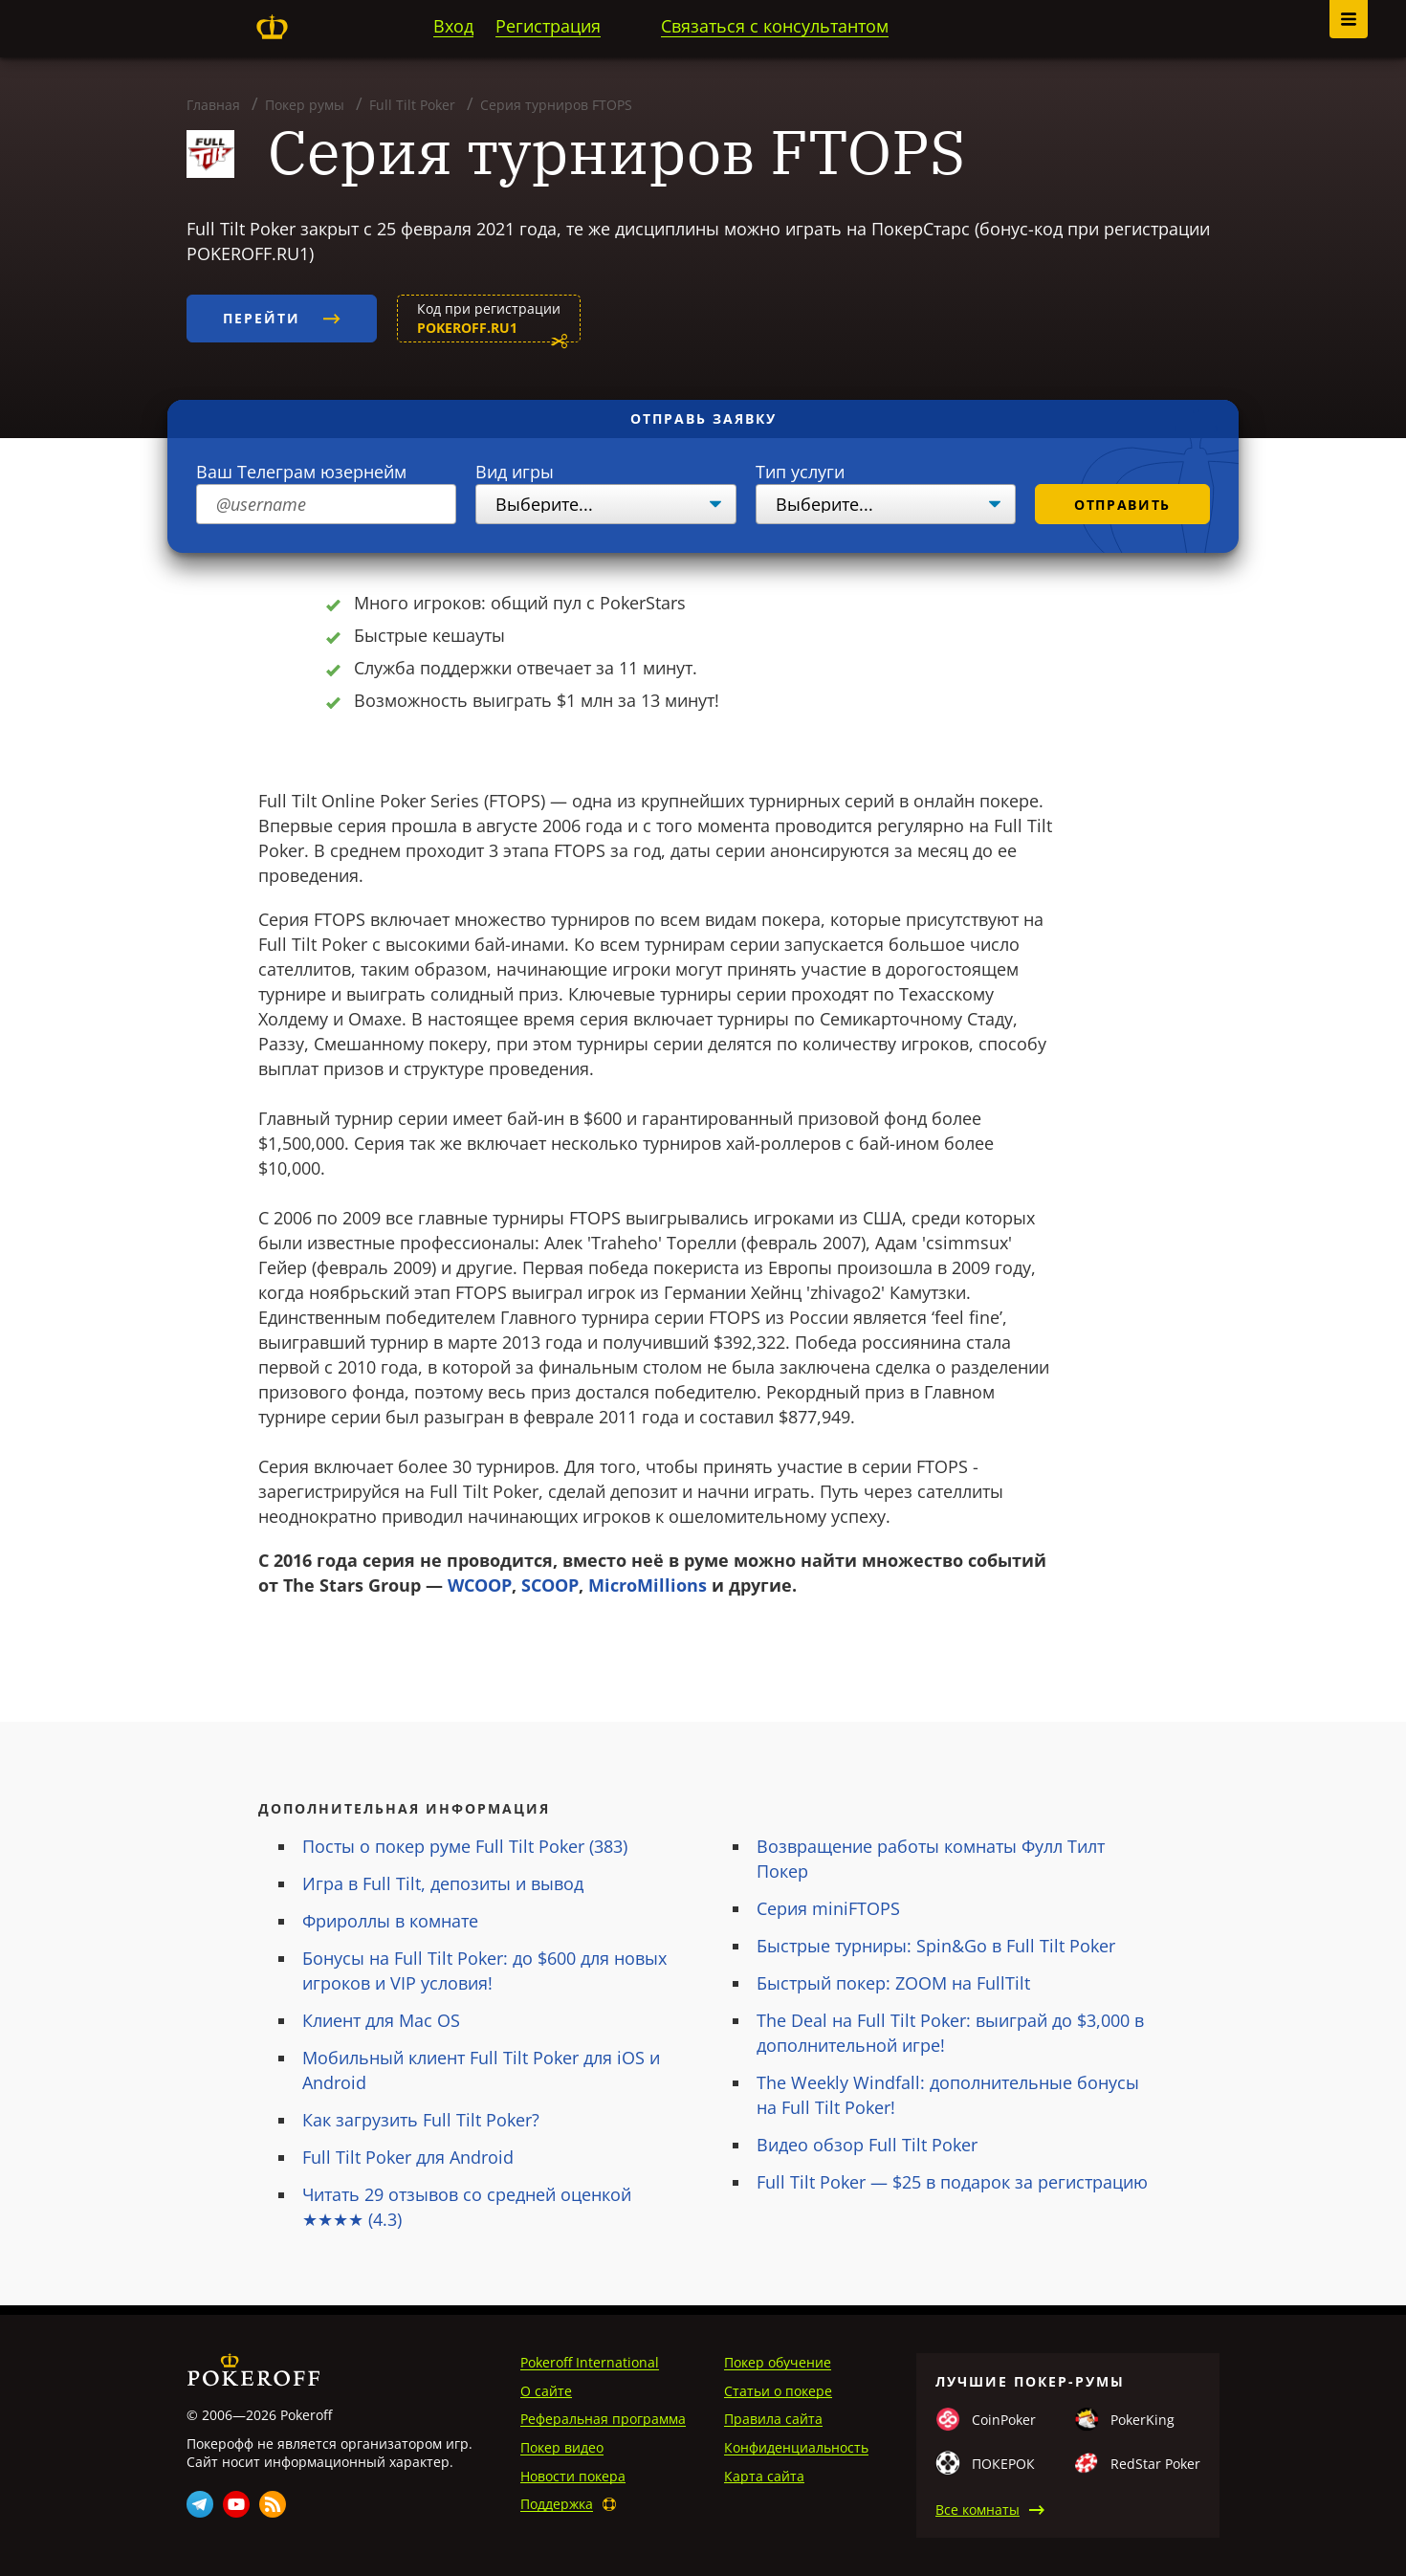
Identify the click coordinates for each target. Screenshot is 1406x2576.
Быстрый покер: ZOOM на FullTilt (893, 1982)
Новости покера (573, 2476)
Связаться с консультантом (775, 25)
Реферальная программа (603, 2419)
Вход (453, 25)
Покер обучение (777, 2362)
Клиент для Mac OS (381, 2020)
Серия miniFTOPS (828, 1908)
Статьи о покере (778, 2391)
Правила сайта (773, 2419)
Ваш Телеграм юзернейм (301, 471)
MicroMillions (647, 1585)
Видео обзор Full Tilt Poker (867, 2144)
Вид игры (514, 471)
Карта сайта (764, 2476)
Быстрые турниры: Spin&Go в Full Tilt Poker (936, 1945)
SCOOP (550, 1585)
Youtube (236, 2504)
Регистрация (548, 25)
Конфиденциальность (796, 2447)
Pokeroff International (589, 2362)
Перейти (282, 318)
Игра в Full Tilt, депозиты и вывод (442, 1883)
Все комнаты (977, 2509)
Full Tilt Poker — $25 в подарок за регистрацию (952, 2181)
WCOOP (480, 1585)
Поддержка (556, 2504)
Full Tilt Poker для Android (408, 2157)
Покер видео (562, 2447)
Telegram (200, 2504)
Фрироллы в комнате (390, 1920)
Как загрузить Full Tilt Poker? (420, 2119)
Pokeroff (271, 26)
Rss (272, 2504)
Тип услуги (800, 471)
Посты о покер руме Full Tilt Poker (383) (464, 1846)
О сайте (546, 2391)
